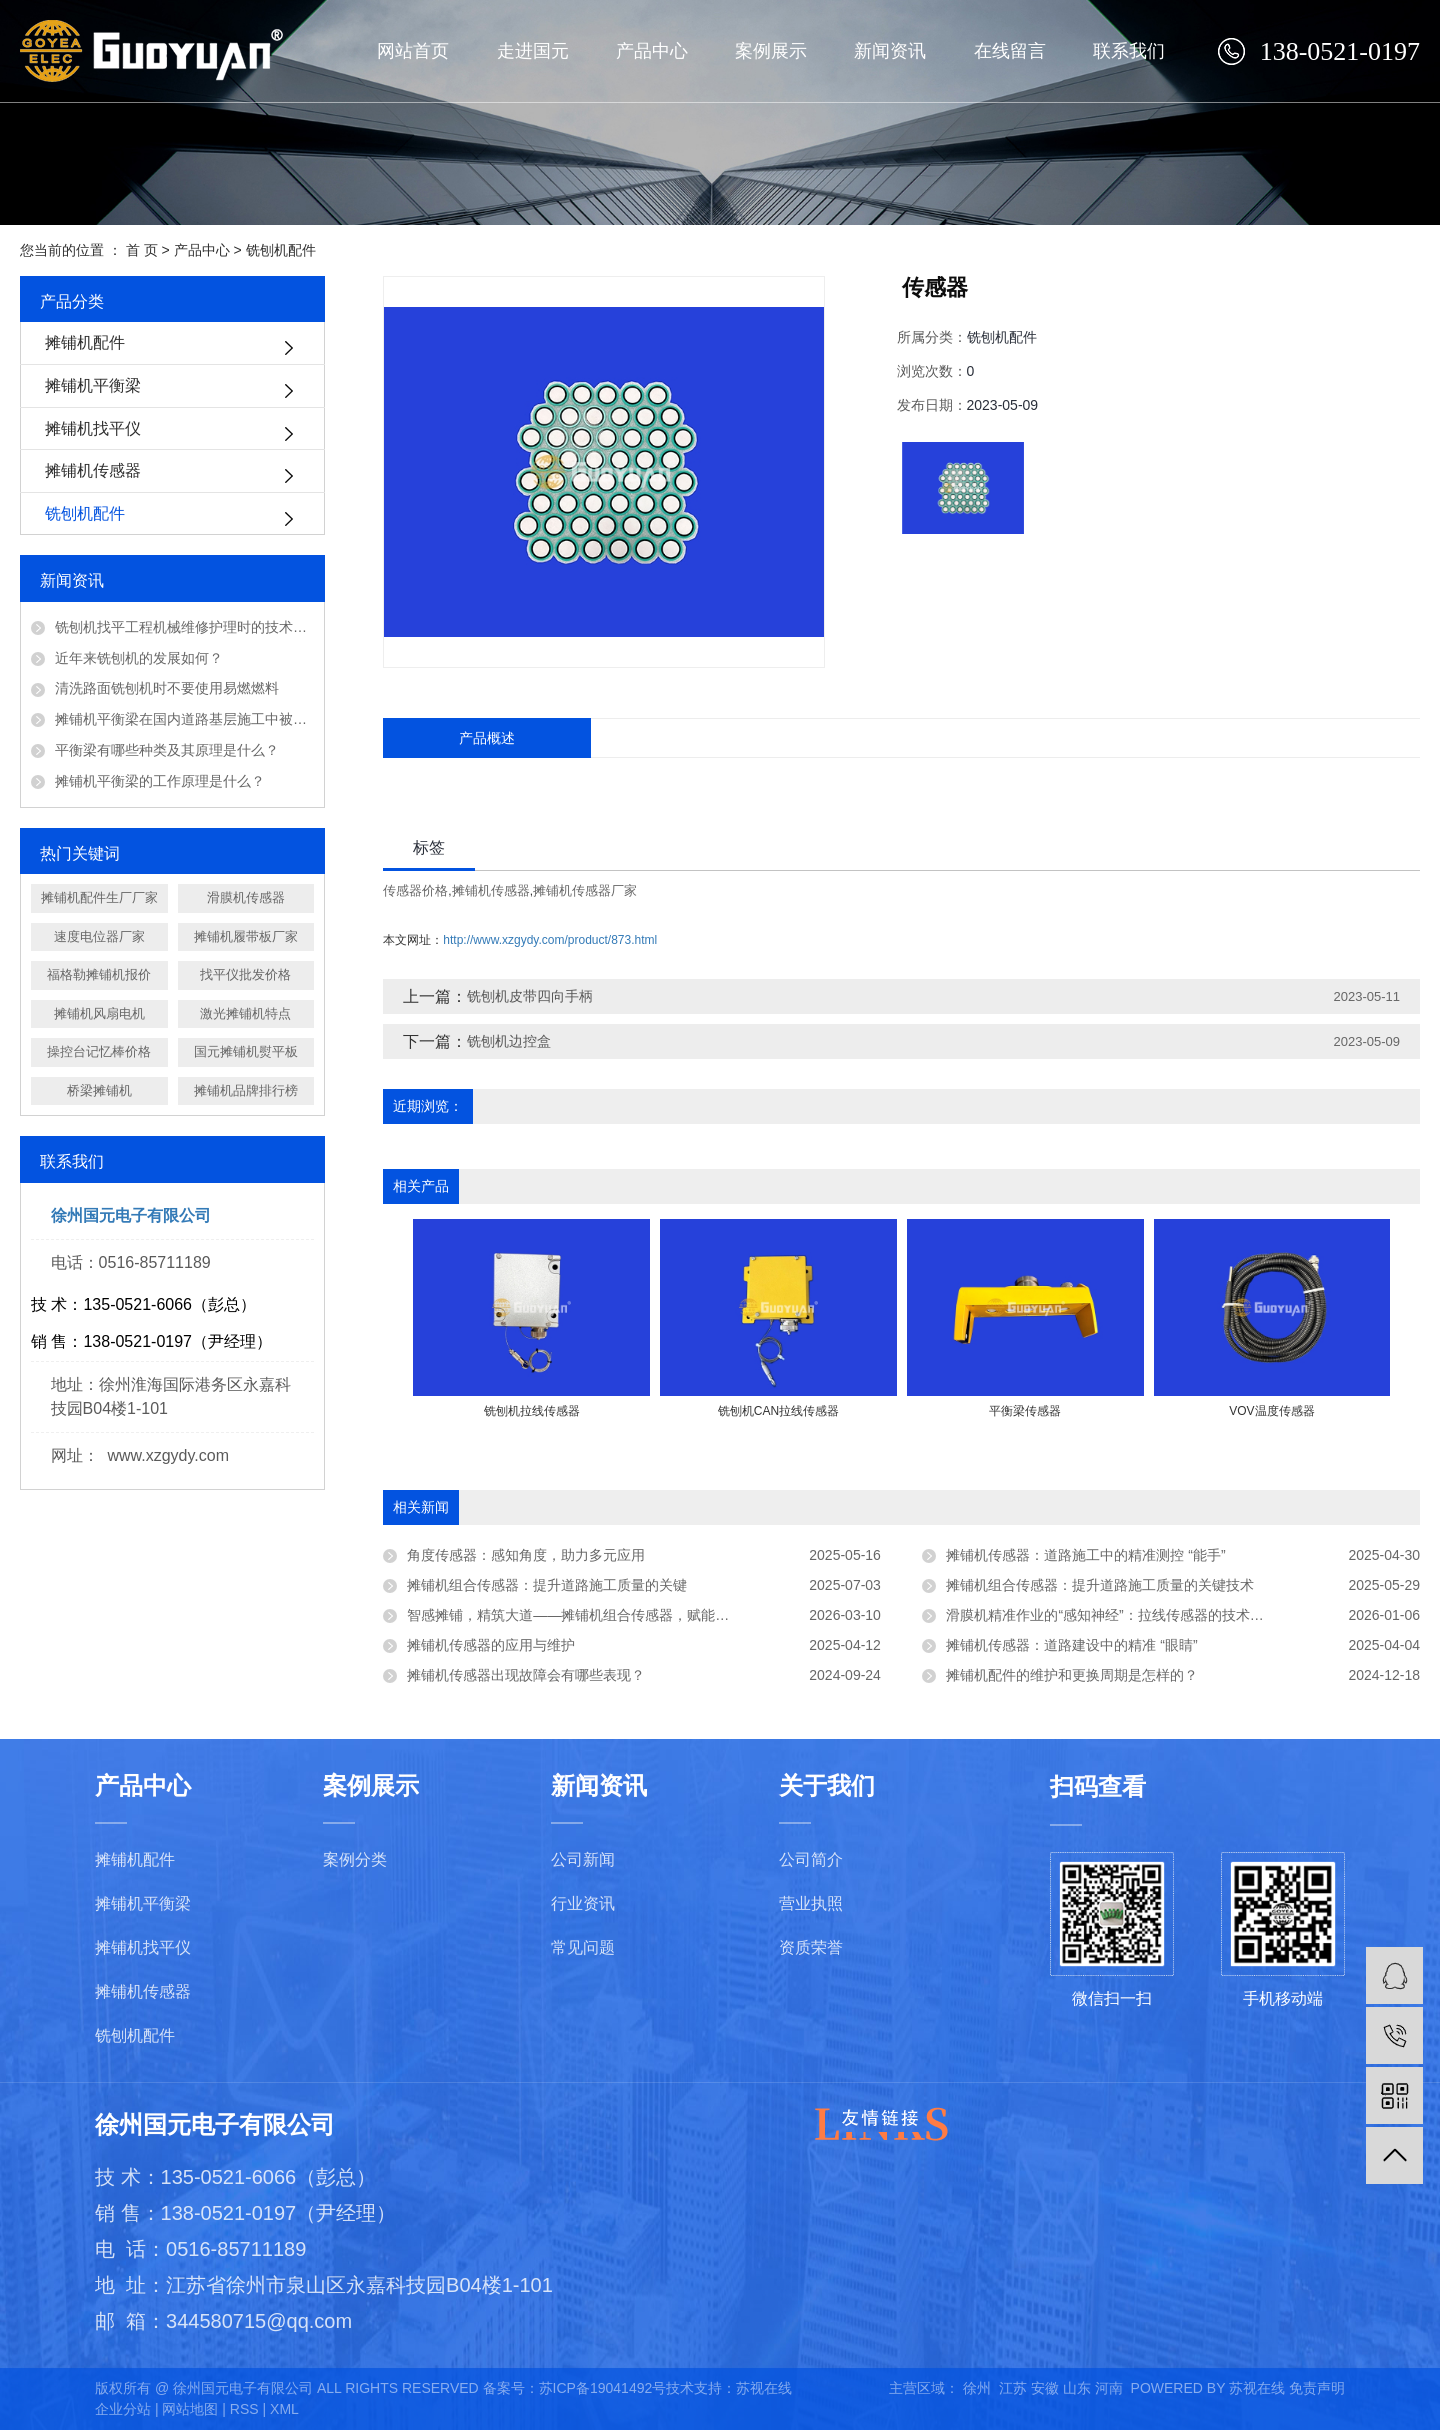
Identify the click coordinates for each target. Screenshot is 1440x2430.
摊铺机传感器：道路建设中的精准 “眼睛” (1071, 1645)
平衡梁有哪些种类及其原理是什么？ (167, 750)
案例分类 (355, 1859)
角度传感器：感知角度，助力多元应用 (526, 1555)
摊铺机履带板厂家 (246, 936)
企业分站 (123, 2409)
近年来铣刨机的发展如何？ (139, 658)
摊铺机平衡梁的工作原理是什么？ (160, 781)
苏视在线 (764, 2388)
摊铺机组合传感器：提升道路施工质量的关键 (547, 1585)
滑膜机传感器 (246, 897)
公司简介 (811, 1859)
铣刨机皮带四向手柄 (530, 996)
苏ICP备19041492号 (603, 2388)
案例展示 (771, 51)
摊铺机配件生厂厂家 (99, 897)
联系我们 (1129, 51)
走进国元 (533, 51)
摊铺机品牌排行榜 (246, 1090)
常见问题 (583, 1947)
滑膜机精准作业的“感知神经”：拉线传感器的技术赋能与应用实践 (1146, 1615)
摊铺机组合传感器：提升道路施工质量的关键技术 (1100, 1585)
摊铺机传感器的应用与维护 (491, 1645)
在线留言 (1010, 51)
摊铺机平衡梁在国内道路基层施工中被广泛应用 (184, 719)
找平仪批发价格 (245, 974)
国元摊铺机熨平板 (246, 1051)
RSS (244, 2409)
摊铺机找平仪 (93, 428)
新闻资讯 (890, 51)
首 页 (142, 250)
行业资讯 (583, 1903)
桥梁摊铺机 (99, 1090)
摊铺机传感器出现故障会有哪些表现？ (526, 1675)
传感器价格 (415, 890)
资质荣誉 (811, 1947)
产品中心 (652, 51)
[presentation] (425, 1432)
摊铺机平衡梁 (93, 385)
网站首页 (413, 51)
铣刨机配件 (281, 250)
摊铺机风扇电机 (99, 1013)
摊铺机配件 (85, 342)
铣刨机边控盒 (509, 1041)
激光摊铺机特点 (245, 1013)
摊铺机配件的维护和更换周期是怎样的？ (1072, 1675)
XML (284, 2409)
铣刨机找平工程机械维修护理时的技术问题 (184, 627)
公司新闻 (583, 1859)
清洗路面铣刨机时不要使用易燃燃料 (167, 688)
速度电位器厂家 (99, 936)
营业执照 (811, 1903)
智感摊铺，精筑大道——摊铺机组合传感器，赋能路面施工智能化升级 (624, 1615)
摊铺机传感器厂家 (585, 890)
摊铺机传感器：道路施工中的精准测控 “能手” (1085, 1555)
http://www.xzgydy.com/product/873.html (550, 940)
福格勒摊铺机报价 (99, 974)
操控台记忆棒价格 (99, 1051)
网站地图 (190, 2409)
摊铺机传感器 (93, 470)
